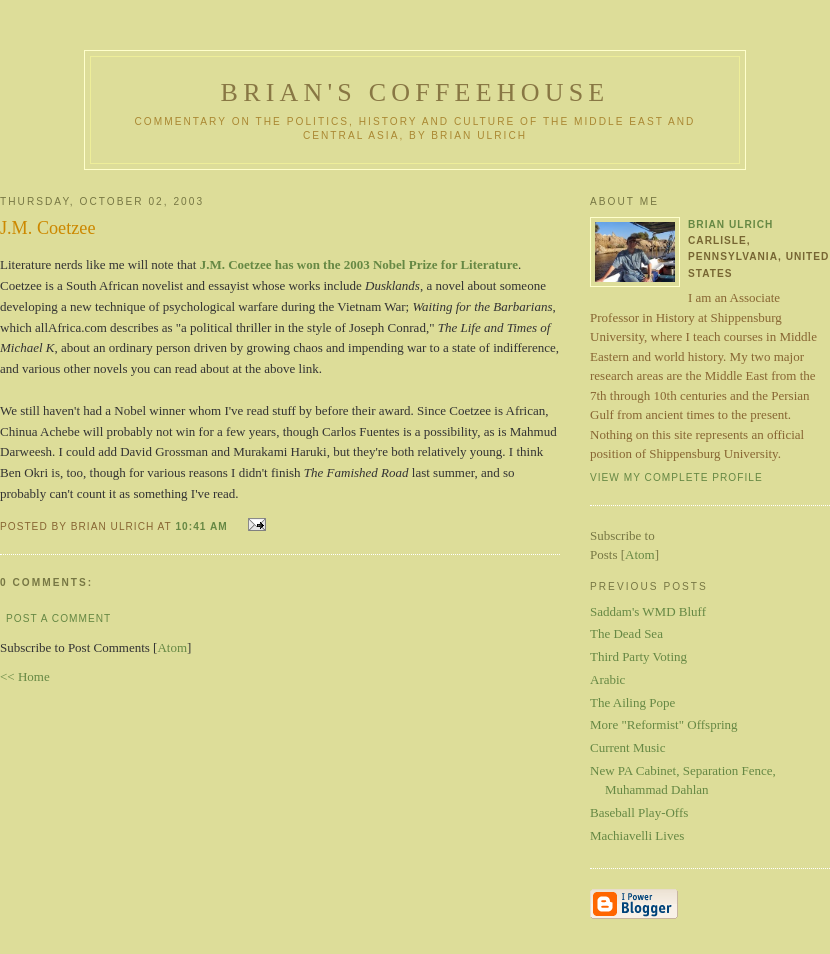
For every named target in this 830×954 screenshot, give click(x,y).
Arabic (607, 679)
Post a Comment (58, 618)
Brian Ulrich (730, 224)
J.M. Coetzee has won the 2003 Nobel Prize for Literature (359, 264)
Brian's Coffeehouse (415, 92)
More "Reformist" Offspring (664, 724)
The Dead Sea (626, 633)
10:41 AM (203, 526)
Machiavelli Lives (637, 835)
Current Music (627, 747)
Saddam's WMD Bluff (648, 611)
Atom (172, 647)
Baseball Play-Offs (639, 812)
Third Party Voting (638, 656)
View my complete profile (676, 477)
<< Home (25, 676)
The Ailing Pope (632, 702)
